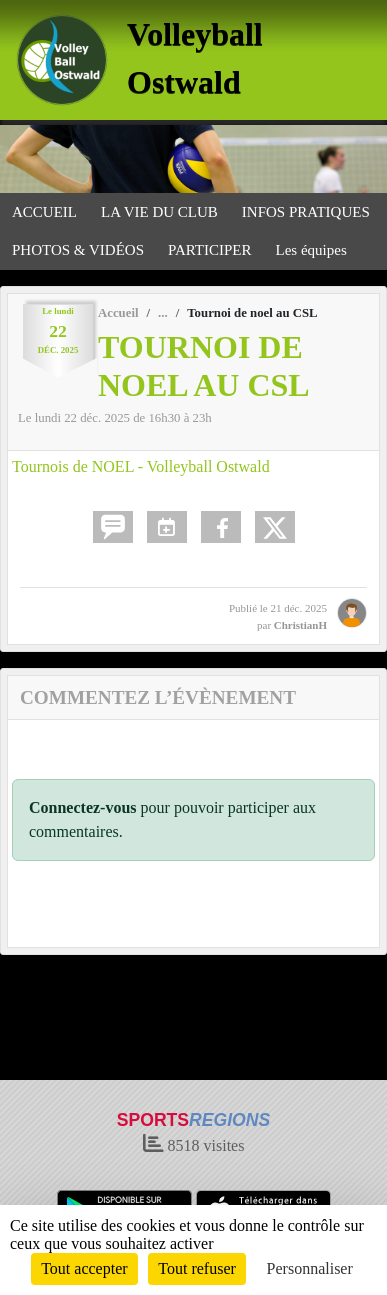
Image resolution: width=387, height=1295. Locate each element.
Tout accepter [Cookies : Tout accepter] (84, 1268)
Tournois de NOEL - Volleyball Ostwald (141, 466)
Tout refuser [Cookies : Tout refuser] (197, 1268)
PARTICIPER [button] (210, 250)
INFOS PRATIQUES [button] (306, 212)
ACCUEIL (44, 212)
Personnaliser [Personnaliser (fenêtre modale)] (310, 1268)
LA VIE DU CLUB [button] (159, 212)
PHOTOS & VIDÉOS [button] (78, 250)
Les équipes (311, 250)
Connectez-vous (83, 807)
